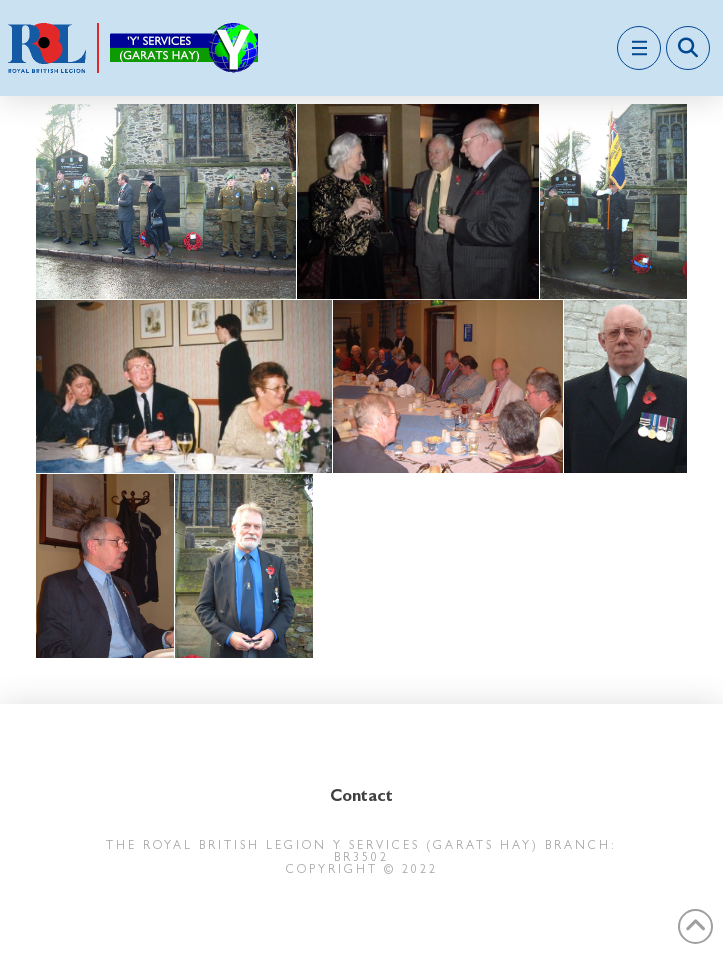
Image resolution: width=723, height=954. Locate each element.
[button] (639, 48)
